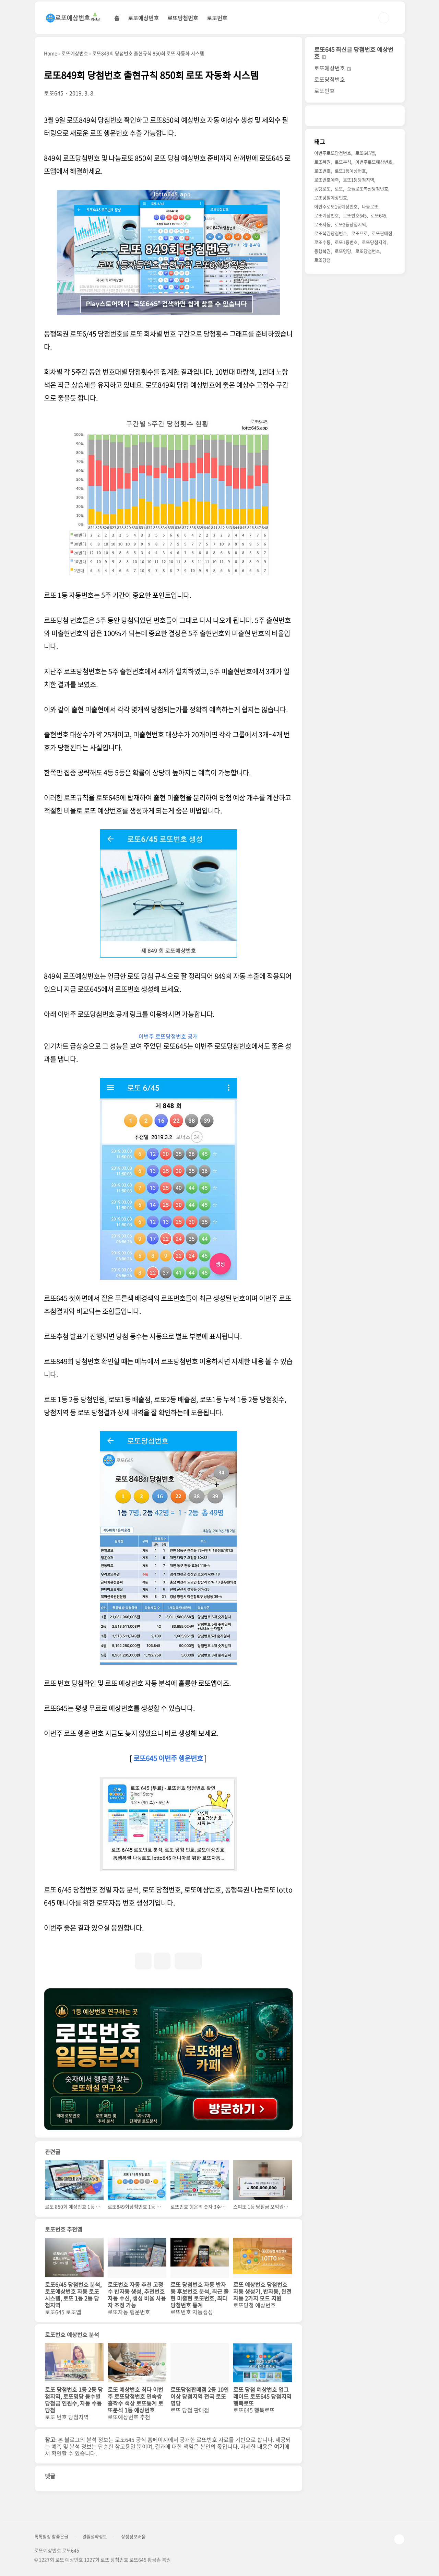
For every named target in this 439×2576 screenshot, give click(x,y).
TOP (399, 2539)
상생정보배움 (133, 2536)
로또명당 (343, 251)
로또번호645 (355, 215)
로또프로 (359, 233)
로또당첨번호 (182, 18)
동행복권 (322, 251)
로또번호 (217, 18)
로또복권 (322, 162)
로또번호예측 (326, 179)
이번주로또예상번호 (373, 162)
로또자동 (322, 224)
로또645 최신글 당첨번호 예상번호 (353, 52)
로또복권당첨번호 (330, 233)
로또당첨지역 (374, 242)
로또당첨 (322, 260)
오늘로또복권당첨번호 (367, 188)
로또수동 (322, 242)
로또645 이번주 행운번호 (168, 1758)
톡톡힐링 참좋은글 (51, 2536)
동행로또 (322, 188)
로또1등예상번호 (350, 170)
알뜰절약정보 (94, 2536)
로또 (339, 188)
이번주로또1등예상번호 (336, 206)
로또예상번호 (143, 18)
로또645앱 (365, 153)
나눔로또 (370, 206)
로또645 (378, 215)
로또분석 (343, 162)
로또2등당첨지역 (350, 224)
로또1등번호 (346, 242)
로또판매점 (382, 233)
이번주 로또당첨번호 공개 (168, 1036)
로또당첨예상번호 (330, 197)
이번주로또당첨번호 (332, 153)
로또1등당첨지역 (358, 179)
